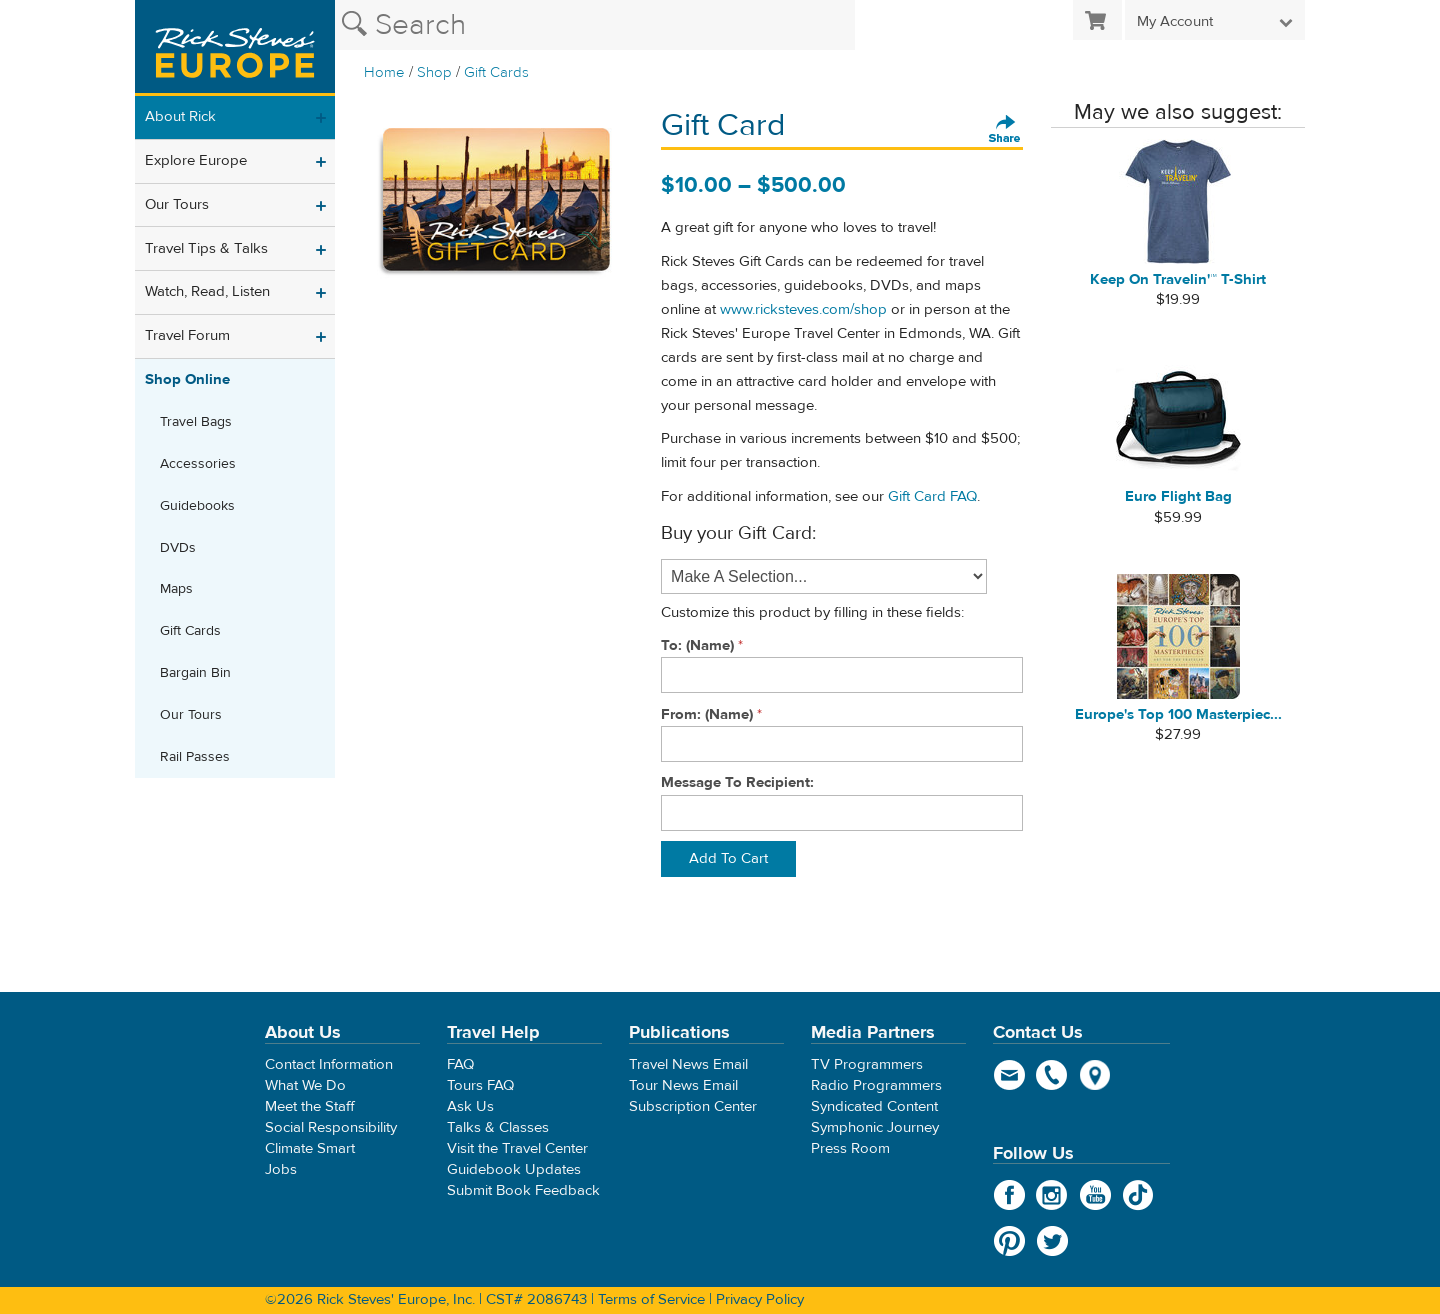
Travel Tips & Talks (206, 248)
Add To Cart (728, 858)
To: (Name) (697, 645)
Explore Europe (196, 160)
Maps (176, 589)
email (1009, 1075)
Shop (434, 72)
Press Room (850, 1148)
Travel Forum (187, 335)
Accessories (198, 464)
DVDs (178, 548)
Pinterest (1009, 1241)
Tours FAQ (480, 1085)
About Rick (180, 116)
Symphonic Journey (875, 1127)
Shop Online (187, 379)
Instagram (1052, 1195)
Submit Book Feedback (523, 1190)
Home (384, 72)
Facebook (1009, 1195)
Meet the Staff (310, 1106)
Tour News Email (683, 1085)
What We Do (305, 1085)
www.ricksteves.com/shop (803, 309)
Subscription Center (693, 1106)
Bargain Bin (195, 673)
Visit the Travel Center (517, 1148)
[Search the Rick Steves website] (595, 25)
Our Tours (177, 204)
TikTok (1138, 1195)
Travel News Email (688, 1064)
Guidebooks (197, 506)
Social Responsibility (331, 1127)
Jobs (281, 1169)
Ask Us (470, 1106)
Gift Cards (496, 72)
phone (1052, 1075)
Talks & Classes (498, 1127)
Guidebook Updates (514, 1169)
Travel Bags (196, 422)
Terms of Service (651, 1299)
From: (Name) (707, 714)
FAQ (460, 1064)
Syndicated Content (874, 1106)
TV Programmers (867, 1064)
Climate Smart (310, 1148)
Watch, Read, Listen (207, 291)
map (1095, 1075)
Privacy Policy (760, 1299)
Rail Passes (195, 757)
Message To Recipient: (737, 782)
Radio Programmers (876, 1085)
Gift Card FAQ (932, 496)
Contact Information (329, 1064)
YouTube (1095, 1195)
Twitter (1052, 1241)
